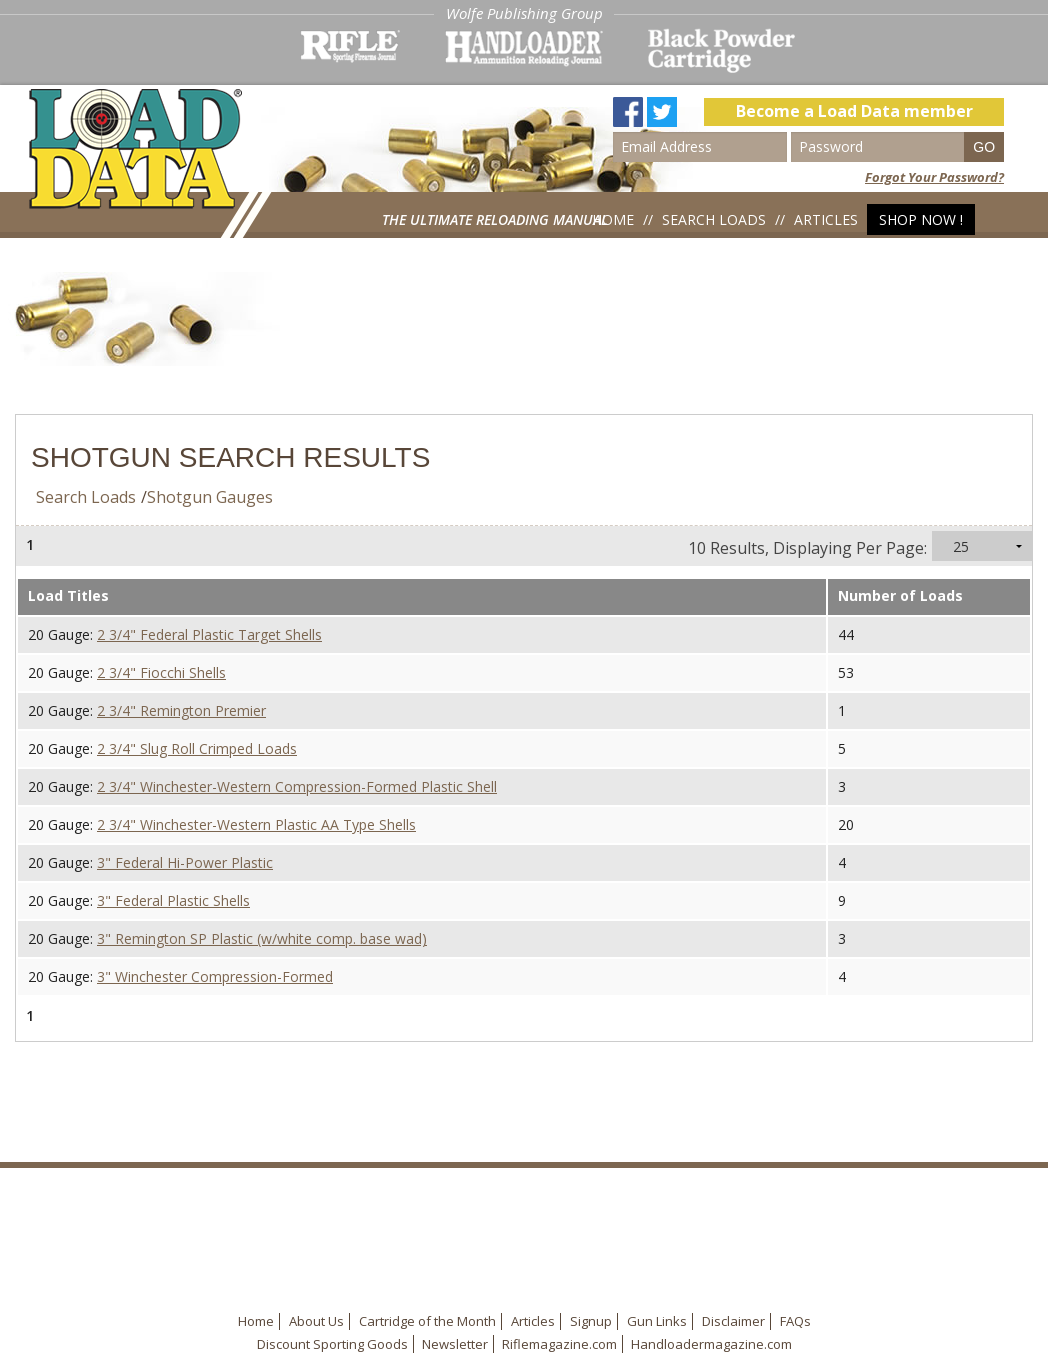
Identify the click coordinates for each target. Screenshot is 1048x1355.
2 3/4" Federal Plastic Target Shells (209, 634)
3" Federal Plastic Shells (173, 900)
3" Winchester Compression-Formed (215, 976)
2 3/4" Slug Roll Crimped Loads (197, 748)
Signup (591, 1321)
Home (613, 219)
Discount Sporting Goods (332, 1344)
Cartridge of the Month (427, 1321)
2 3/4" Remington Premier (181, 710)
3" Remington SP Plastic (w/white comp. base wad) (262, 938)
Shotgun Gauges (210, 497)
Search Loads (714, 219)
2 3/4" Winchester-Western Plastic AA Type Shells (256, 824)
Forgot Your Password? (934, 177)
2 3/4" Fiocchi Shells (161, 672)
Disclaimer (733, 1321)
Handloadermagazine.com (711, 1344)
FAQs (795, 1321)
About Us (316, 1321)
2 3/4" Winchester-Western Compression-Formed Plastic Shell (297, 786)
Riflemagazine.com (559, 1344)
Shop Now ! (921, 219)
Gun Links (657, 1321)
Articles (826, 219)
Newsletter (455, 1344)
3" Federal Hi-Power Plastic (185, 862)
